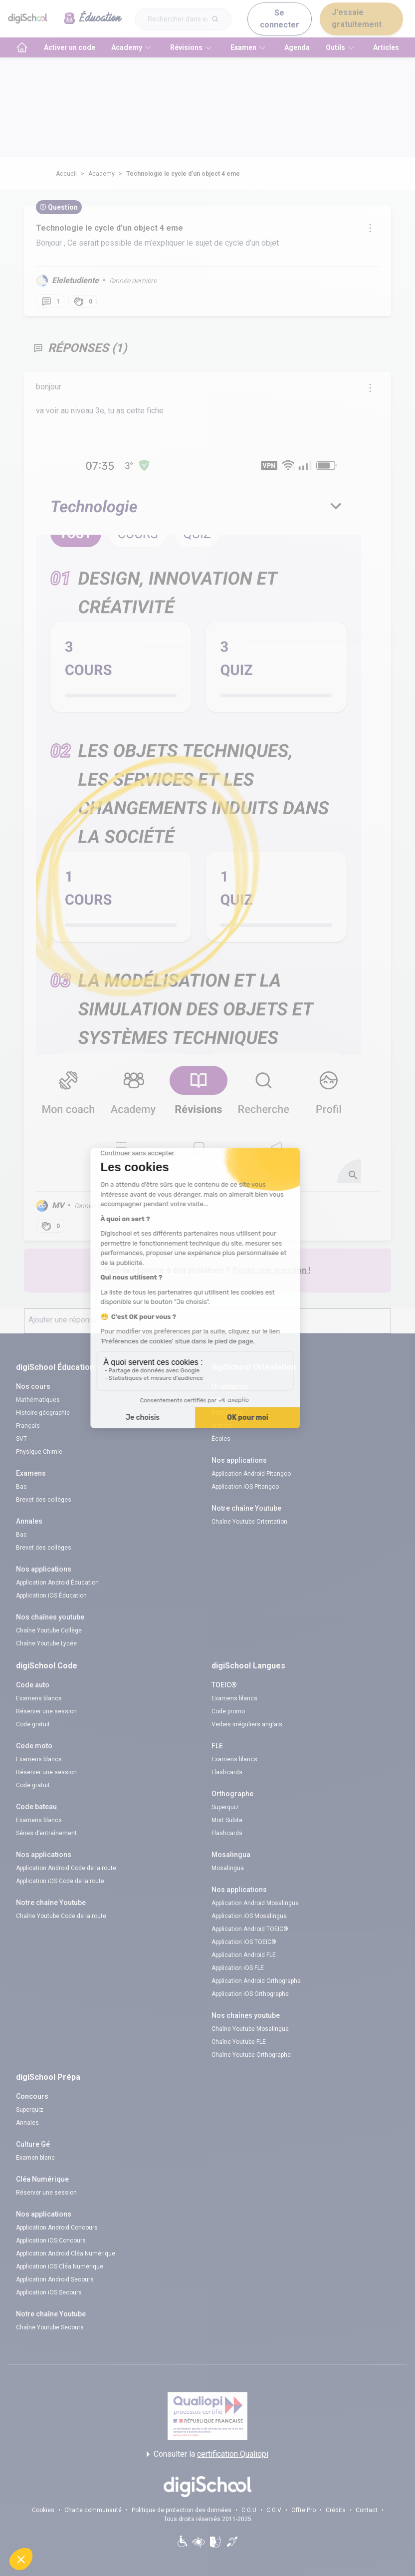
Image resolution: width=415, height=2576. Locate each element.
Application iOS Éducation (51, 1595)
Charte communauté (93, 2510)
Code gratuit (33, 1724)
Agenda (297, 47)
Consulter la (207, 2454)
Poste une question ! (271, 1270)
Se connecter (279, 18)
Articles (386, 47)
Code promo (228, 1711)
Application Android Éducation (57, 1582)
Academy (101, 173)
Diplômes (224, 1399)
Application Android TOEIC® (249, 1929)
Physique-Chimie (39, 1451)
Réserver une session (46, 1711)
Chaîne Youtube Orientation (249, 1521)
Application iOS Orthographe (250, 1993)
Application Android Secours (55, 2279)
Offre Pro (303, 2510)
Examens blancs (39, 1698)
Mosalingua (227, 1868)
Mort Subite (226, 1820)
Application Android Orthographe (256, 1980)
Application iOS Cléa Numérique (59, 2266)
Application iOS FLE (237, 1967)
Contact (367, 2510)
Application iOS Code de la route (60, 1881)
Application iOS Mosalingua (249, 1916)
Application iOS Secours (49, 2292)
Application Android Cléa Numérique (65, 2253)
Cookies (43, 2510)
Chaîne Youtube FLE (238, 2041)
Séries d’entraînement (46, 1833)
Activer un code (69, 47)
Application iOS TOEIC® (243, 1941)
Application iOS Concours (51, 2240)
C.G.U (248, 2510)
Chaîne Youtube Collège (49, 1630)
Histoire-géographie (43, 1412)
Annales (27, 2122)
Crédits (336, 2510)
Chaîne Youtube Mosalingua (250, 2028)
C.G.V (273, 2510)
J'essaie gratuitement (357, 18)
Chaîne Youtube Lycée (46, 1643)
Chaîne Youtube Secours (50, 2327)
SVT (21, 1438)
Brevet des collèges (43, 1499)
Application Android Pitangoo (251, 1473)
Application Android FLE (243, 1954)
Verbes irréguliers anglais (246, 1724)
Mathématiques (38, 1399)
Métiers (221, 1425)
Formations (227, 1412)
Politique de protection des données (181, 2510)
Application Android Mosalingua (255, 1903)
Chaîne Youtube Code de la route (61, 1916)
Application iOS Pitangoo (245, 1486)
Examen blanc (35, 2157)
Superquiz (225, 1807)
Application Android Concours (57, 2227)
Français (28, 1425)
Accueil (66, 173)
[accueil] (22, 47)
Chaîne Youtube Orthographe (251, 2054)
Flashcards (226, 1772)
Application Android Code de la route (66, 1868)
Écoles (220, 1438)
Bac (21, 1486)
